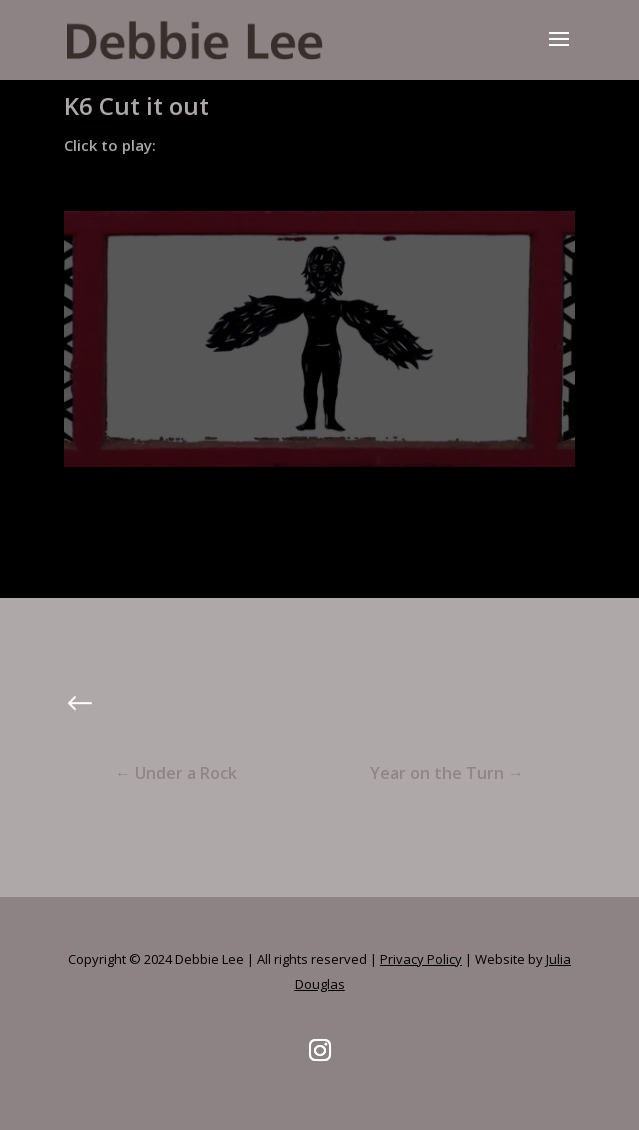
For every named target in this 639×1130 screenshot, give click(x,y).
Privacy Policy (421, 959)
